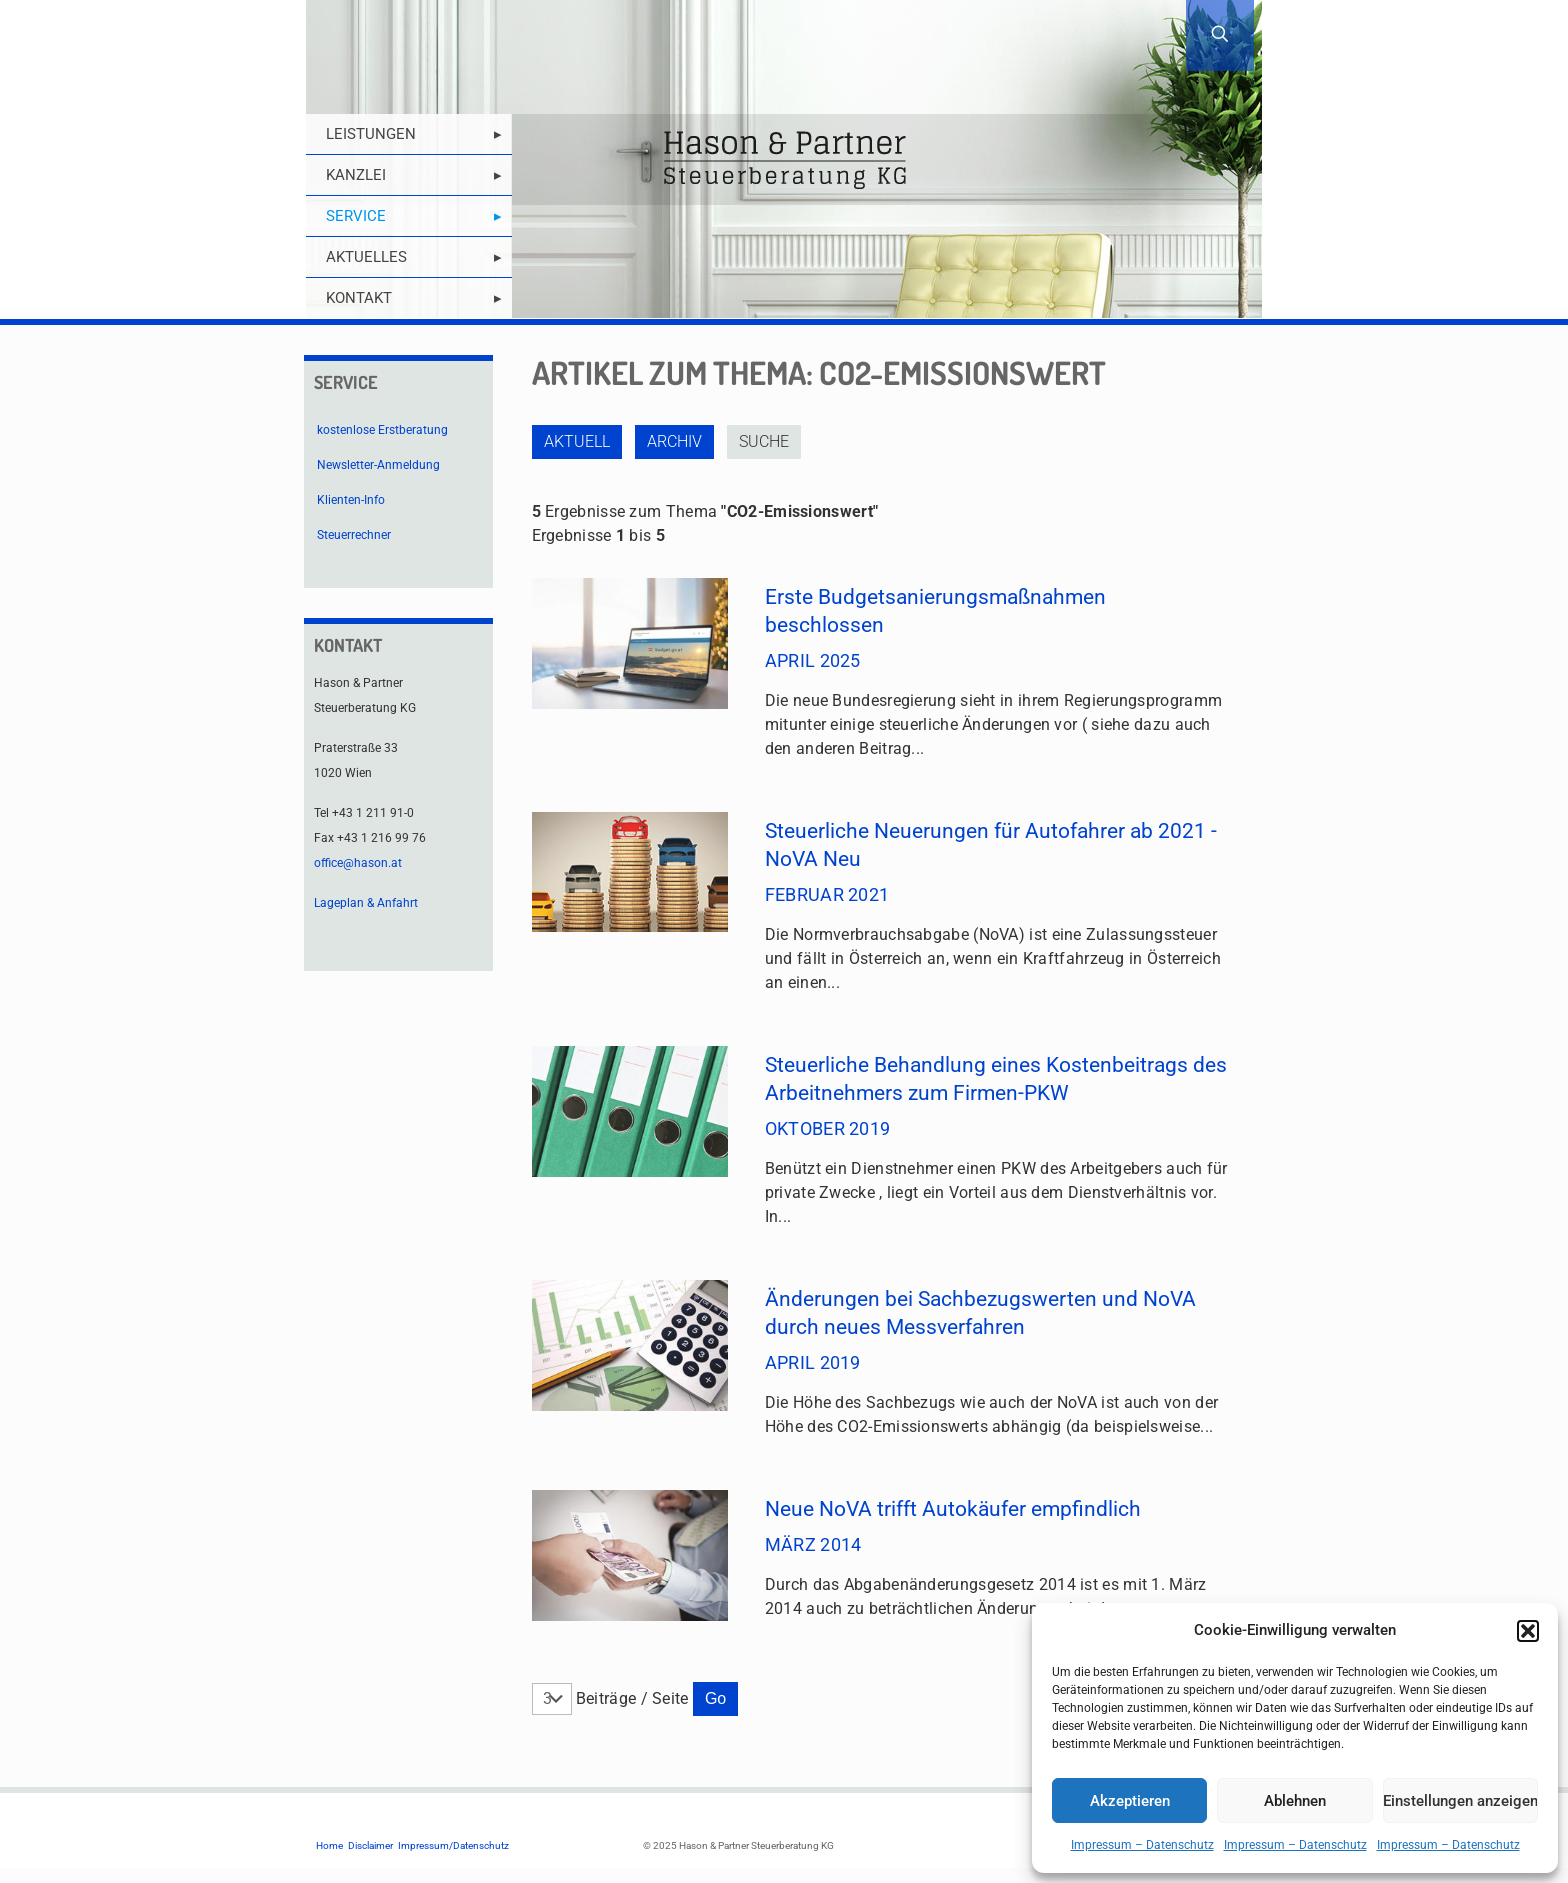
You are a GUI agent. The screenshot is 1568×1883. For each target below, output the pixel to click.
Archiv (674, 441)
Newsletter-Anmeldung (378, 465)
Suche (764, 441)
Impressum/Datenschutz (453, 1845)
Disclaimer (370, 1845)
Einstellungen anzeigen (1460, 1801)
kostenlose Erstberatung (382, 430)
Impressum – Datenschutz (1142, 1845)
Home (329, 1845)
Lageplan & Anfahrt (366, 903)
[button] (1528, 1631)
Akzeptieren (1130, 1801)
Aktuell (577, 441)
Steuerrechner (354, 535)
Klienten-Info (351, 500)
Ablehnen (1295, 1801)
